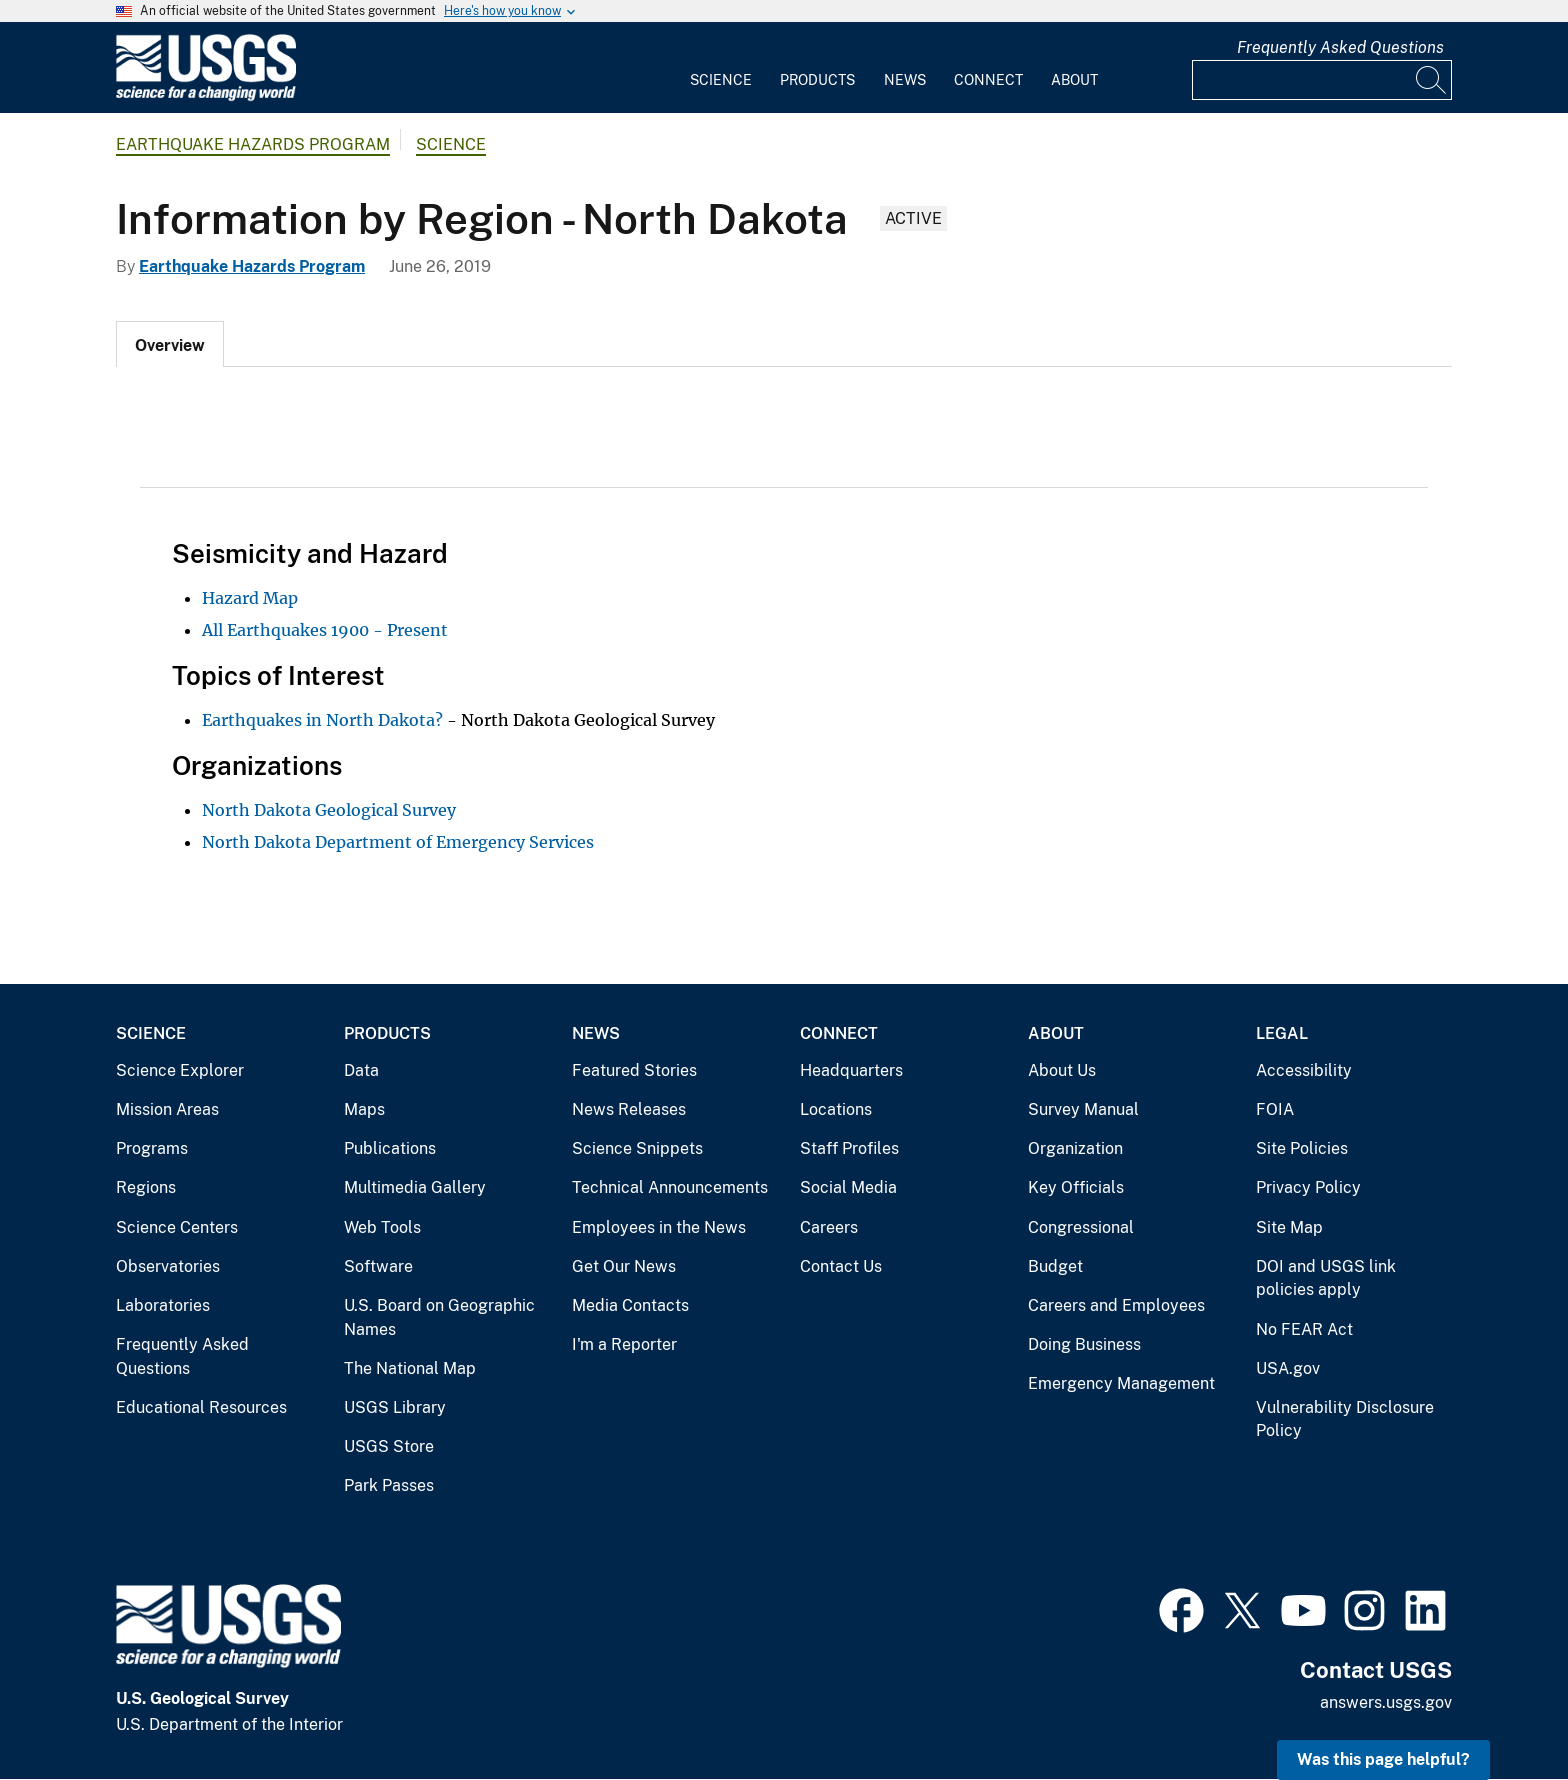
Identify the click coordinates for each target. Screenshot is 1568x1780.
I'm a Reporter (624, 1344)
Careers (829, 1227)
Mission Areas (167, 1109)
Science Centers (177, 1227)
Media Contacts (630, 1305)
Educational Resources (201, 1407)
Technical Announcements (670, 1187)
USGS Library (395, 1407)
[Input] (1322, 80)
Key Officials (1076, 1187)
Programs (152, 1148)
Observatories (168, 1266)
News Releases (629, 1109)
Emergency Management (1121, 1383)
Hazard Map (250, 598)
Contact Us (841, 1266)
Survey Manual (1083, 1109)
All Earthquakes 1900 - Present (325, 630)
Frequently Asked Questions (1340, 47)
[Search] (1432, 80)
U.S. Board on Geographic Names (439, 1317)
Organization (1075, 1148)
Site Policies (1302, 1148)
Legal (1282, 1033)
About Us (1062, 1070)
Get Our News (624, 1266)
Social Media (848, 1187)
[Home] (206, 96)
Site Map (1289, 1227)
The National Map (410, 1368)
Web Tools (382, 1227)
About (1074, 80)
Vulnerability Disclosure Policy (1345, 1419)
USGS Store (389, 1446)
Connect (988, 80)
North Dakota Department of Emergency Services (398, 842)
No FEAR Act (1304, 1329)
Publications (390, 1148)
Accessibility (1304, 1070)
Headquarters (851, 1070)
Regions (146, 1187)
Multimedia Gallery (415, 1187)
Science (721, 80)
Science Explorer (180, 1070)
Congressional (1081, 1227)
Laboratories (163, 1305)
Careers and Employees (1116, 1305)
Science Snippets (637, 1148)
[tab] (170, 344)
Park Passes (389, 1485)
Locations (836, 1109)
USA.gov (1288, 1368)
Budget (1055, 1266)
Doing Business (1084, 1344)
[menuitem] (721, 68)
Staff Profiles (849, 1148)
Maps (364, 1109)
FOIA (1275, 1109)
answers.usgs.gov (1386, 1702)
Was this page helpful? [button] (1383, 1759)
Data (361, 1070)
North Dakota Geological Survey (329, 810)
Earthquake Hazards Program (253, 144)
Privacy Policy (1308, 1187)
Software (378, 1266)
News (905, 80)
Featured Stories (634, 1070)
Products (817, 80)
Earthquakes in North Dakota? (322, 720)
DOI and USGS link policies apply (1326, 1278)
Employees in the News (659, 1227)
